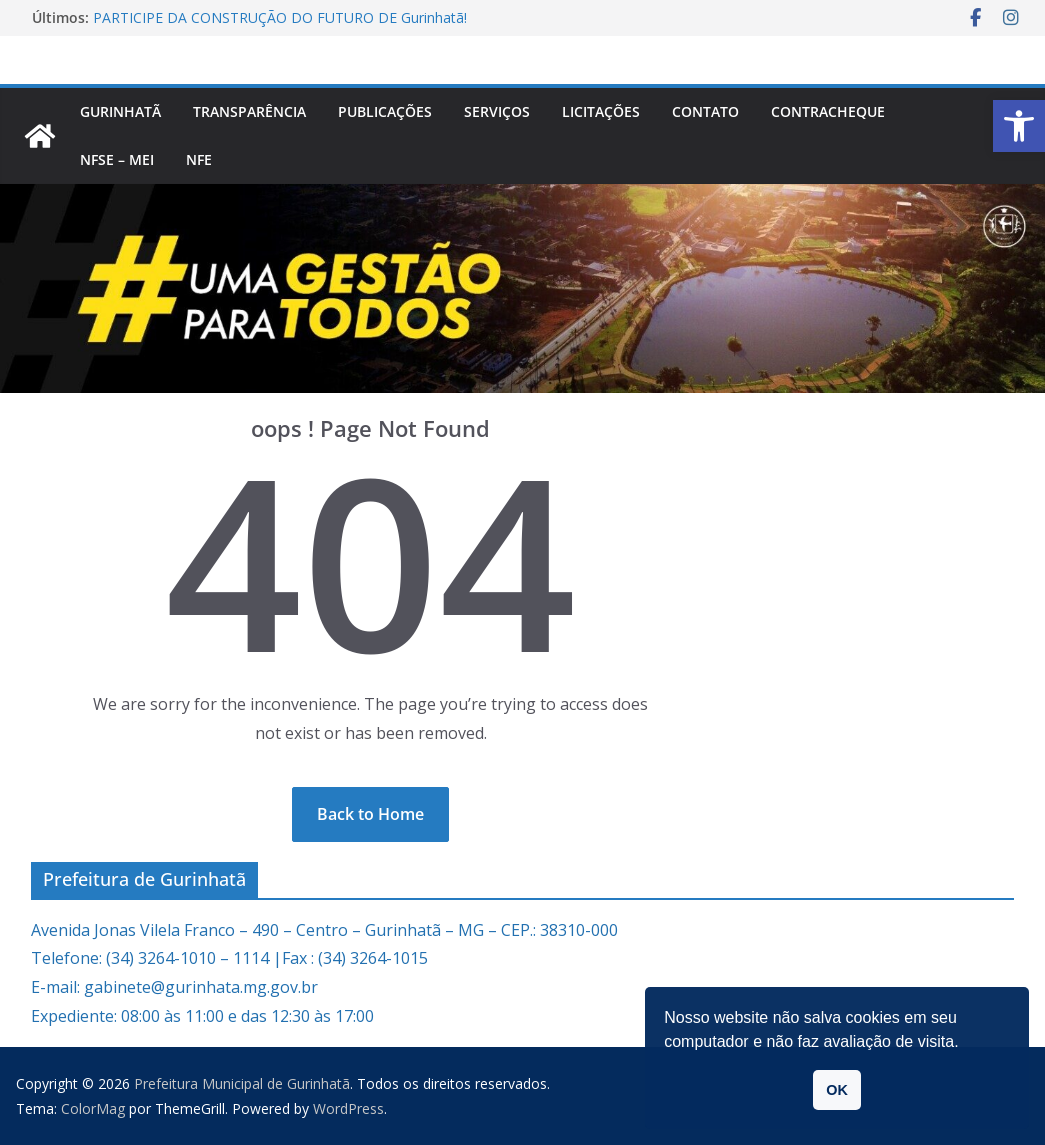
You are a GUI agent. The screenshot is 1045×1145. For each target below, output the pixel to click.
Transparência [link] (249, 111)
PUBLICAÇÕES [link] (385, 111)
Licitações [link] (601, 111)
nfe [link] (199, 159)
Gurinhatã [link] (120, 111)
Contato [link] (705, 111)
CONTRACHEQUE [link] (828, 111)
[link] (1019, 126)
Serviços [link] (497, 111)
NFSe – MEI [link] (117, 159)
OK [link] (837, 1090)
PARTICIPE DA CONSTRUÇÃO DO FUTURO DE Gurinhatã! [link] (280, 17)
